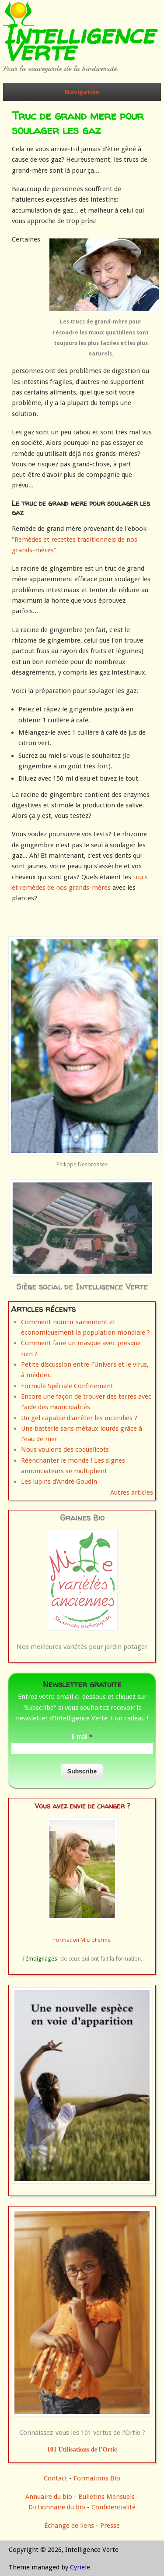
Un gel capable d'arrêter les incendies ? (79, 1418)
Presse (110, 2526)
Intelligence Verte (78, 42)
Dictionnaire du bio (56, 2507)
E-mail (82, 1736)
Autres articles (131, 1492)
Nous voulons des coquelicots (65, 1449)
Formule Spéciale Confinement (67, 1386)
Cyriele (80, 2567)
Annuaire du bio (48, 2497)
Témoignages (39, 1958)
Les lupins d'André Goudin (59, 1481)
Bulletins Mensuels (106, 2497)
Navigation (82, 92)
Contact (55, 2478)
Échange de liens (70, 2526)
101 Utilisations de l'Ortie (82, 2449)
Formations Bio (96, 2478)
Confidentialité (113, 2507)
